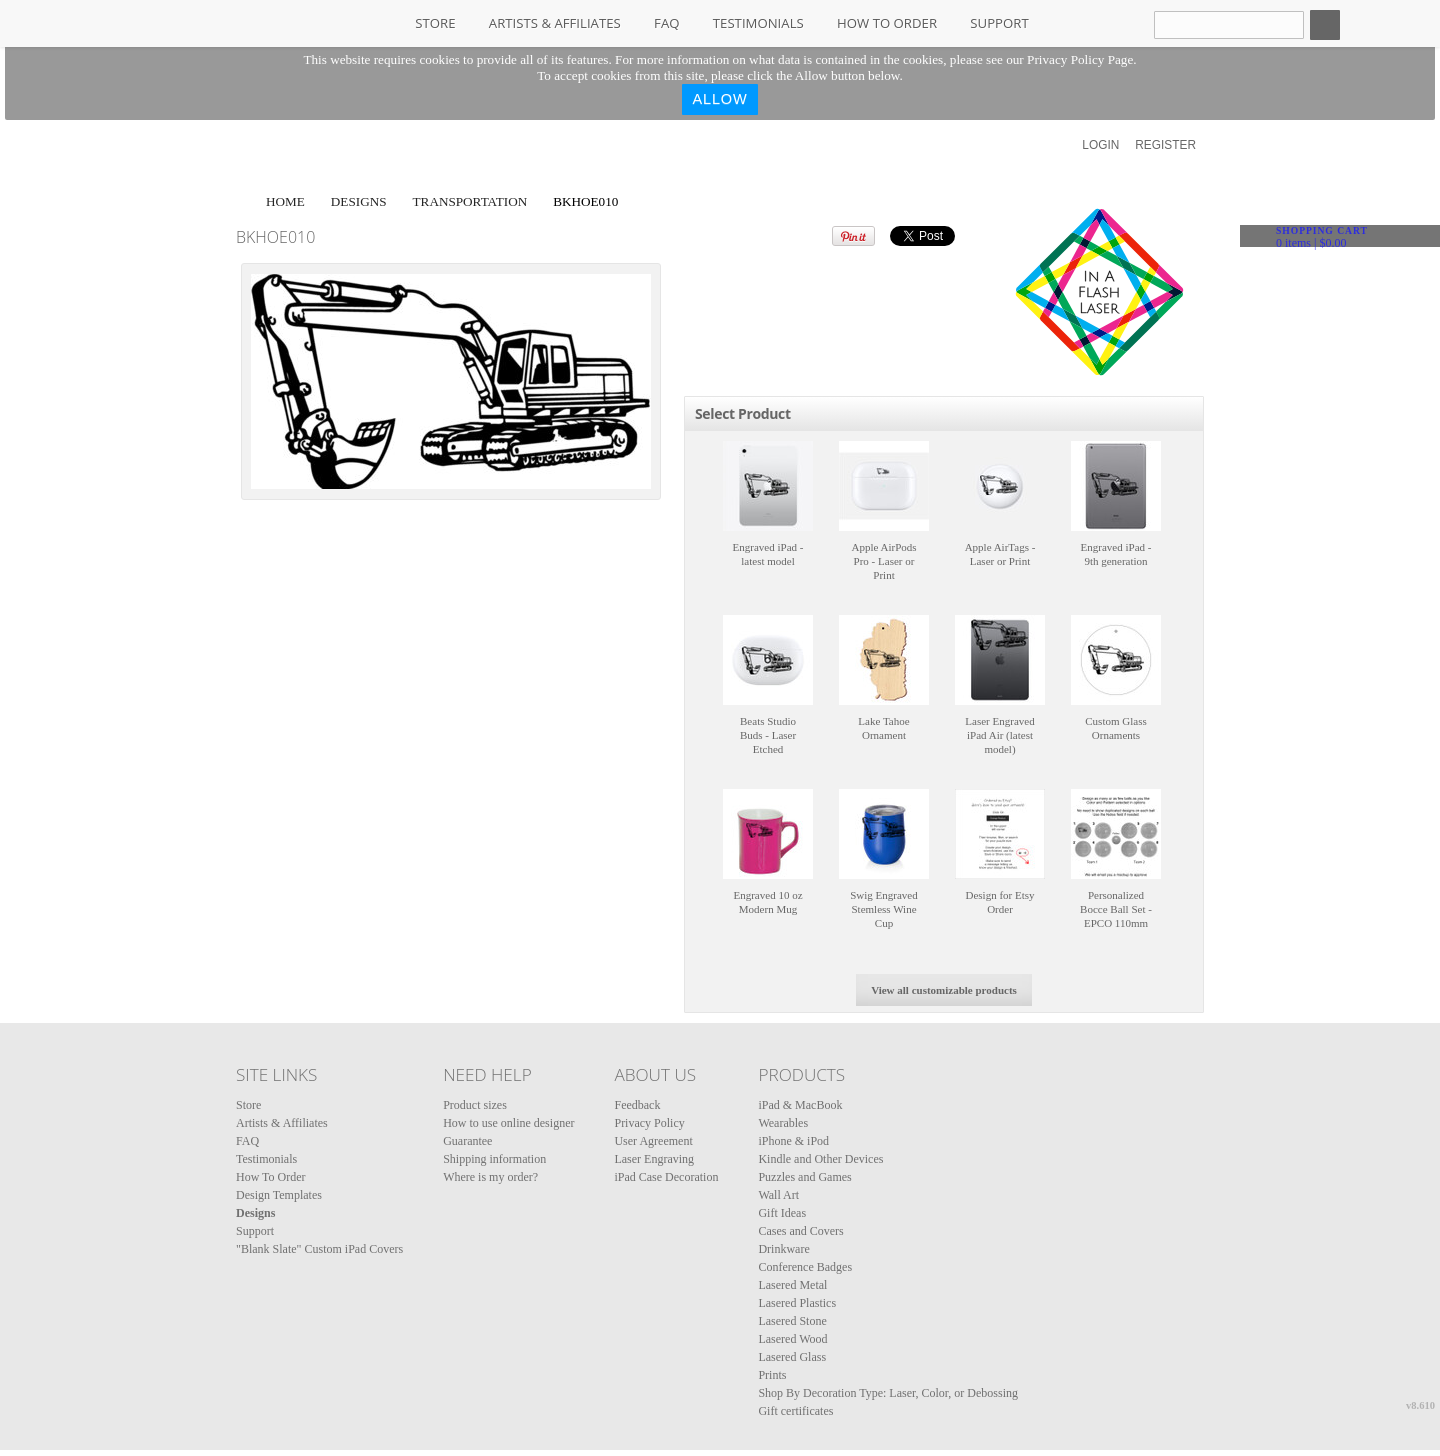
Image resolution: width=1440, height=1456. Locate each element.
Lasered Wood (792, 1339)
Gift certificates (795, 1411)
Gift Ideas (782, 1213)
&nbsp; (768, 486)
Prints (772, 1375)
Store (435, 23)
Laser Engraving (654, 1159)
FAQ (666, 23)
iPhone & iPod (793, 1141)
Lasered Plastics (797, 1303)
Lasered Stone (792, 1321)
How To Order (887, 23)
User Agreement (653, 1141)
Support (999, 23)
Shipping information (494, 1159)
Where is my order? (490, 1177)
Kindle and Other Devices (820, 1159)
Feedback (637, 1105)
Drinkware (783, 1249)
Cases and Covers (800, 1231)
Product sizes (475, 1105)
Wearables (783, 1123)
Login (1100, 145)
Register (1165, 145)
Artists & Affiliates (555, 23)
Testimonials (758, 23)
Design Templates (279, 1195)
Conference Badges (805, 1267)
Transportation (470, 201)
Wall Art (778, 1195)
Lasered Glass (792, 1357)
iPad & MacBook (800, 1105)
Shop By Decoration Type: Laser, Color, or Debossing (888, 1393)
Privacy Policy (649, 1123)
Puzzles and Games (804, 1177)
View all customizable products (944, 990)
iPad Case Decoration (666, 1177)
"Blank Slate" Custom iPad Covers (319, 1249)
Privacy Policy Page (1080, 59)
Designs (359, 201)
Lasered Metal (792, 1285)
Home (285, 201)
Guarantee (467, 1141)
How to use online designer (508, 1123)
